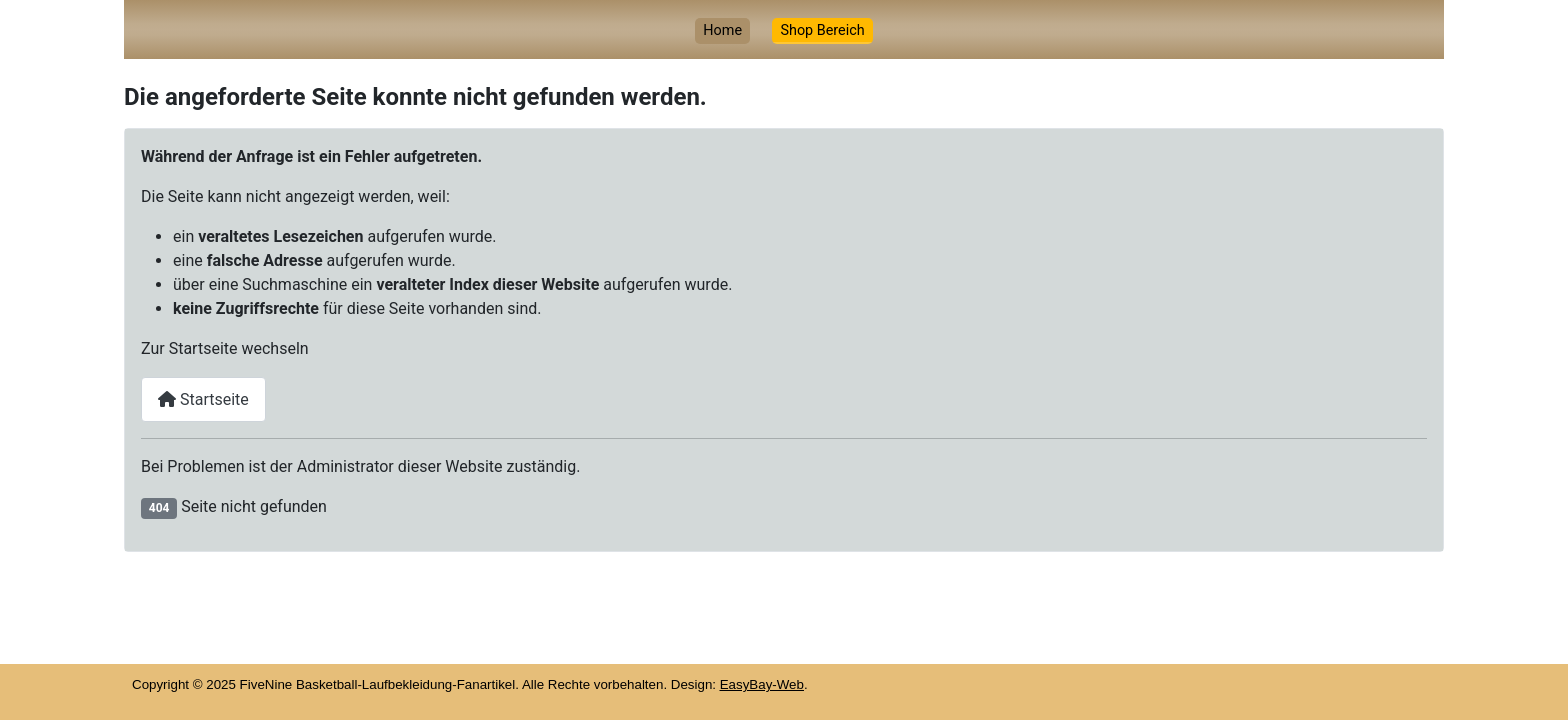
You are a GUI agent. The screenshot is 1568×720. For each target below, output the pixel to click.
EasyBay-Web (762, 684)
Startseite (203, 399)
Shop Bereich (822, 30)
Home (722, 30)
